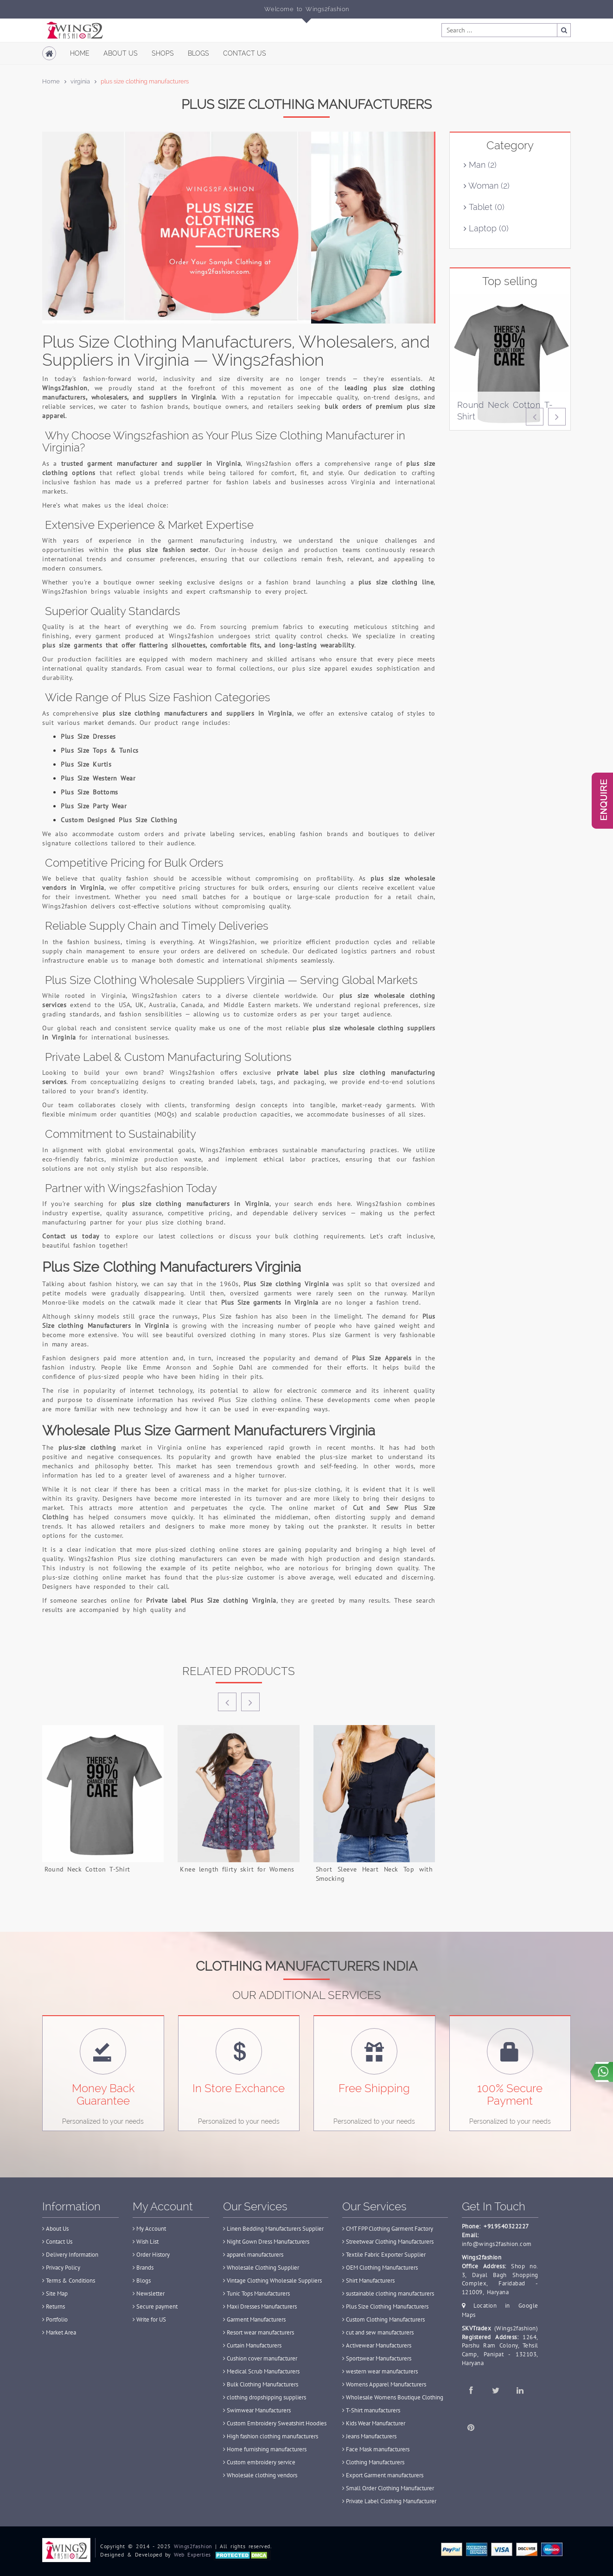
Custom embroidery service (259, 2462)
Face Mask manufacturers (375, 2449)
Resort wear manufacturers (258, 2332)
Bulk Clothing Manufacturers (260, 2384)
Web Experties (192, 2554)
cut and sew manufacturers (378, 2332)
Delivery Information (70, 2255)
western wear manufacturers (380, 2371)
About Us (120, 53)
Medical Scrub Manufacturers (261, 2371)
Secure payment (155, 2306)
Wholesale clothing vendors (260, 2475)
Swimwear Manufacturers (257, 2410)
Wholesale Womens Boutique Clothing (392, 2397)
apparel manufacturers (253, 2255)
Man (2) (480, 165)
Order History (151, 2255)
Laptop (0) (486, 228)
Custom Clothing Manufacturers (383, 2319)
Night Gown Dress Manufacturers (266, 2242)
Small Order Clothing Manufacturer (388, 2488)
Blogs (198, 53)
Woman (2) (487, 185)
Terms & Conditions (68, 2280)
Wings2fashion (193, 2546)
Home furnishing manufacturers (264, 2449)
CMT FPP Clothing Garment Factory (387, 2229)
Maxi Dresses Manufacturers (260, 2306)
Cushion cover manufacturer (260, 2358)
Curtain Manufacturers (252, 2345)
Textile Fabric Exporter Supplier (384, 2255)
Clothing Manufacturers (373, 2462)
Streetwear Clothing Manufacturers (388, 2242)
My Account (149, 2229)
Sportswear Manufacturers (376, 2358)
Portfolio (55, 2319)
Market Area (59, 2332)
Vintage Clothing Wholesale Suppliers (272, 2280)
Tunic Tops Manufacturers (256, 2293)
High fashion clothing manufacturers (270, 2436)
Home (79, 53)
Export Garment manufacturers (382, 2475)
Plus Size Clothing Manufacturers (385, 2306)
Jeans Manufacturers (369, 2436)
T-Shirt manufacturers (371, 2410)
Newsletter (149, 2293)
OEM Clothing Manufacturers (380, 2267)
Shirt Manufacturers (368, 2280)
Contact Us (244, 53)
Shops (163, 53)
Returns (53, 2306)
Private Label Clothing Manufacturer (389, 2501)
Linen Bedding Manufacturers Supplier (273, 2229)
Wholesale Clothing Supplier (261, 2267)
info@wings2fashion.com (497, 2244)
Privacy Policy (61, 2267)
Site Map (55, 2293)
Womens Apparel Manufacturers (384, 2384)
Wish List (146, 2242)
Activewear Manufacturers (376, 2345)
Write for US (149, 2319)
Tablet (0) (484, 207)
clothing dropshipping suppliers (264, 2397)
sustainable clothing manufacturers (388, 2293)
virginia (80, 81)
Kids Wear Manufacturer (373, 2423)
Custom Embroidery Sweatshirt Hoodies (274, 2423)
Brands (143, 2267)
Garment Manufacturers (254, 2319)
